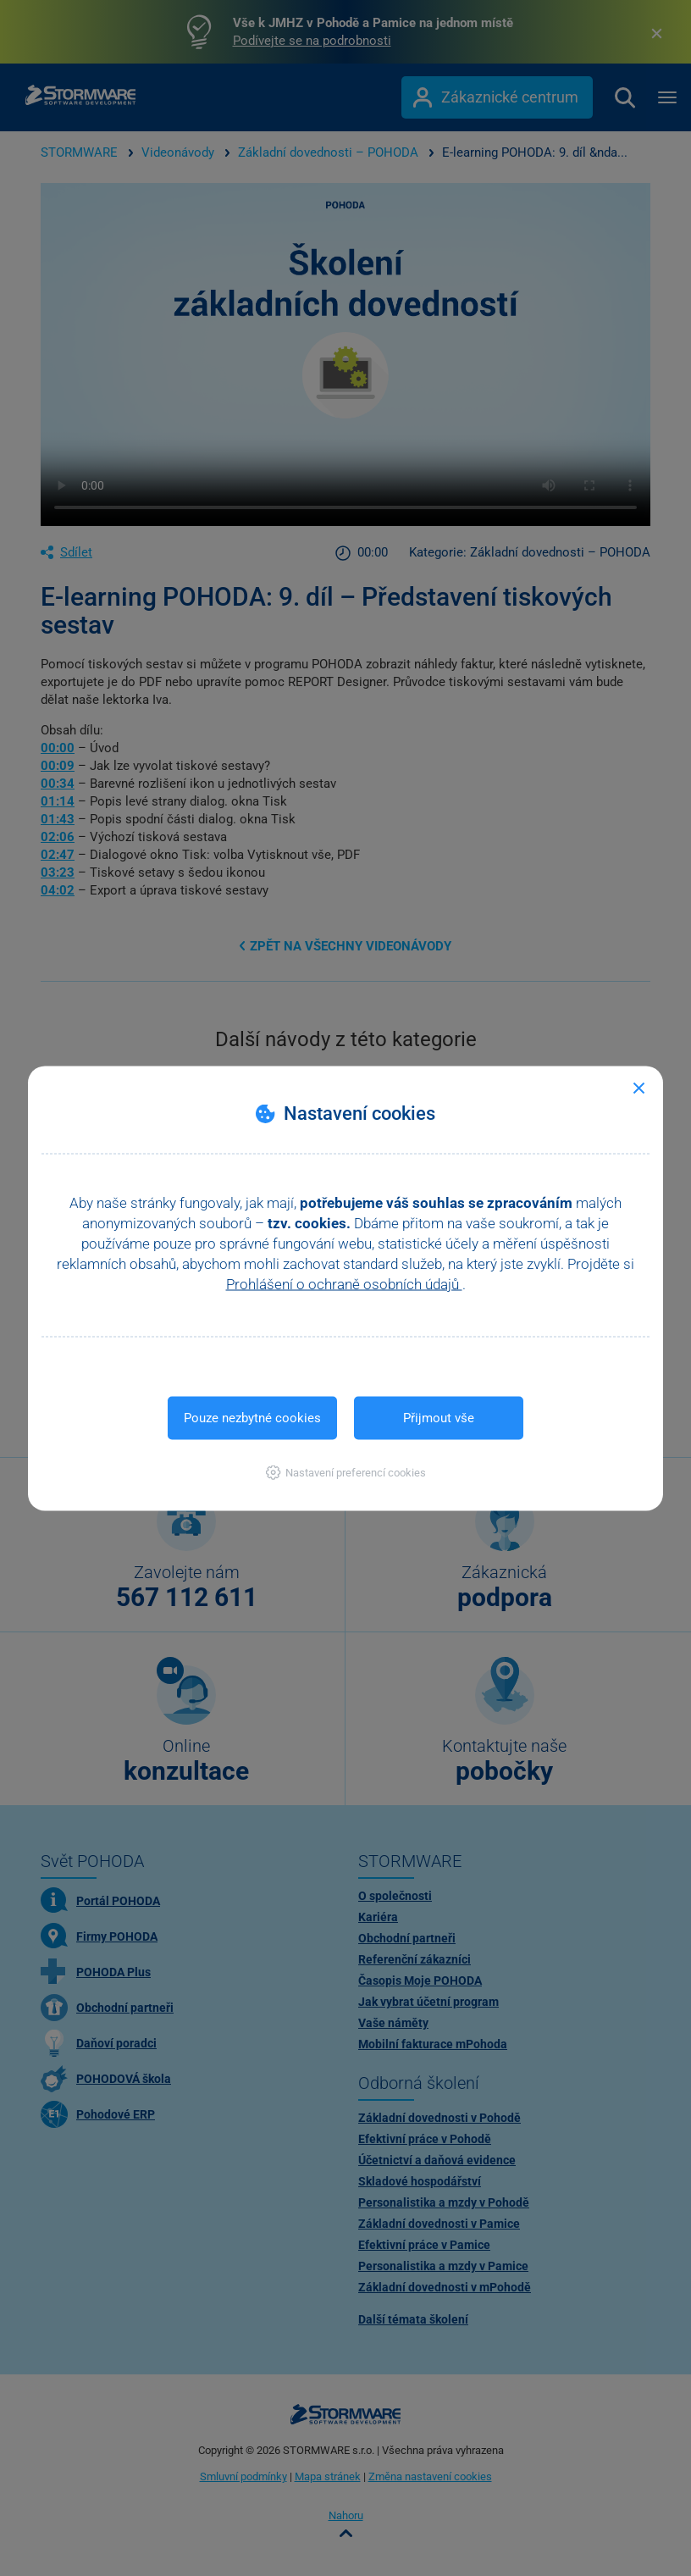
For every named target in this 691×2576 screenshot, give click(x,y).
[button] (346, 1471)
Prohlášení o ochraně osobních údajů (344, 1283)
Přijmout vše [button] (438, 1417)
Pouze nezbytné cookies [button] (252, 1417)
